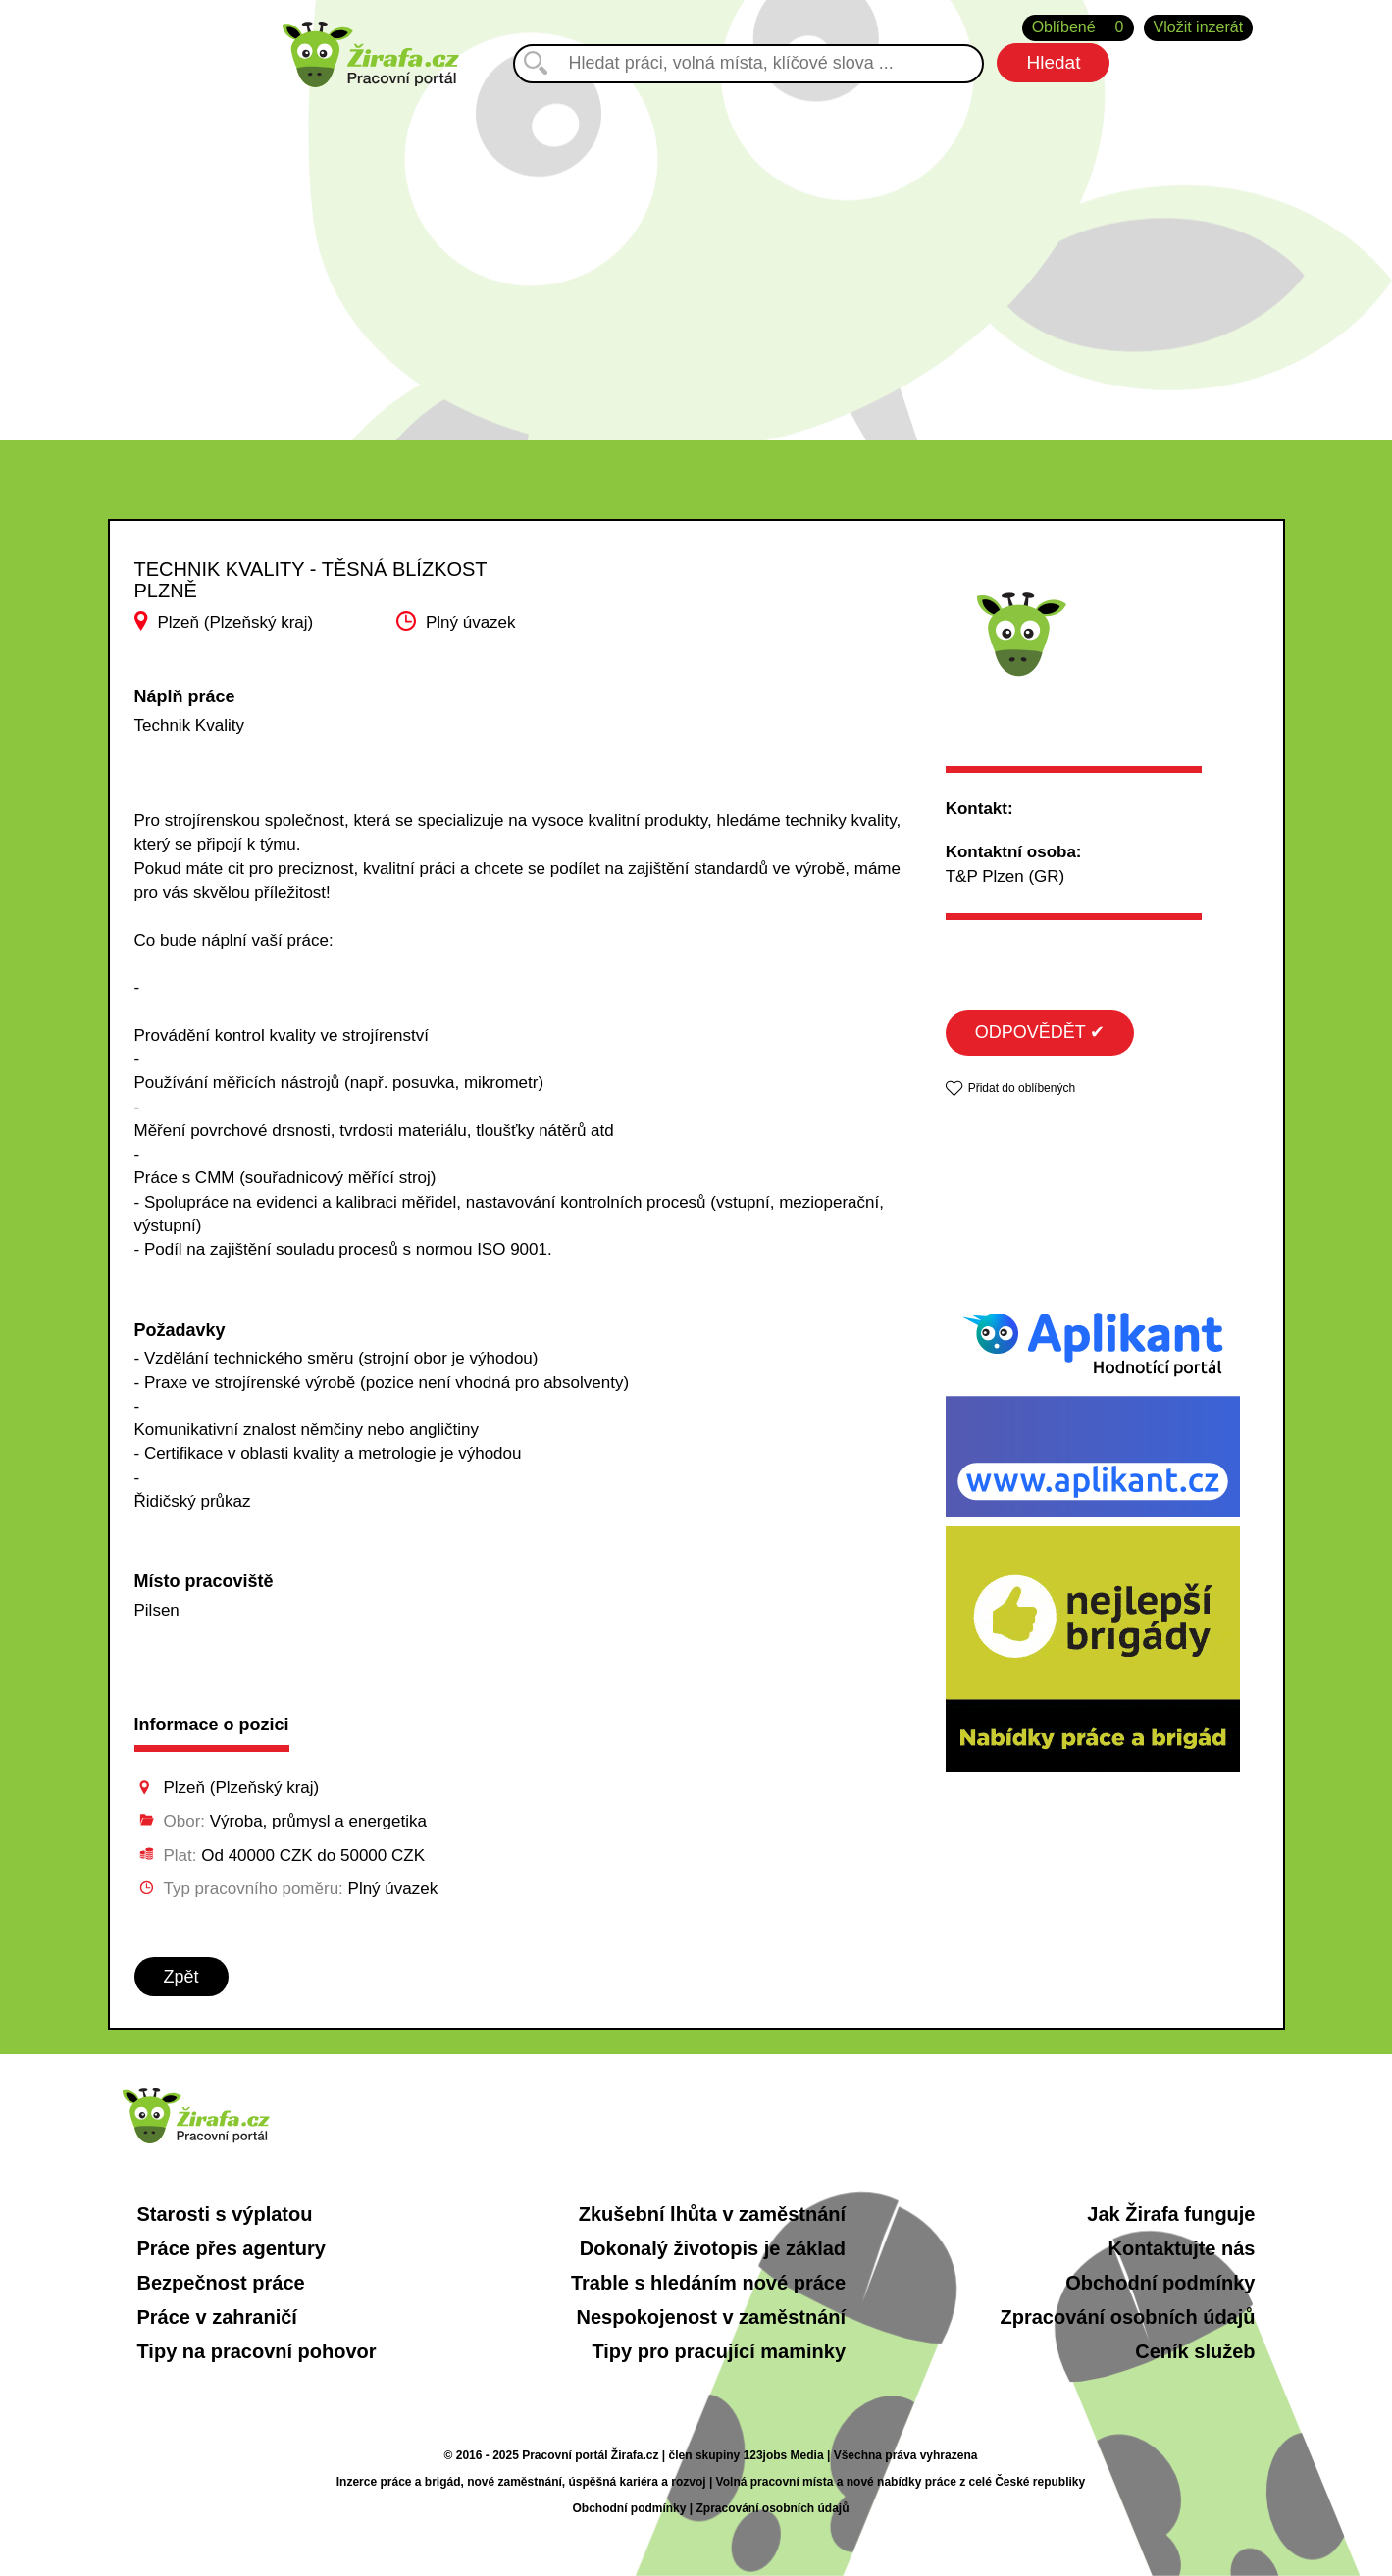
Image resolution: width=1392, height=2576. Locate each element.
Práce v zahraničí (217, 2317)
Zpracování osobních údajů (1127, 2317)
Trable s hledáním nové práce (708, 2282)
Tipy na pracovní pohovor (257, 2351)
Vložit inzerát (1199, 27)
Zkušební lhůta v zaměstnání (712, 2214)
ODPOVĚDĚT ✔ (1040, 1032)
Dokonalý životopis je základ (713, 2248)
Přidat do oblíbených (1021, 1088)
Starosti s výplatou (225, 2214)
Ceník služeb (1195, 2351)
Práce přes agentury (231, 2248)
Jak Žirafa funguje (1171, 2214)
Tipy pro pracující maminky (719, 2351)
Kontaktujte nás (1181, 2248)
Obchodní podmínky (1160, 2282)
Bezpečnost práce (221, 2282)
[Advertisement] (696, 254)
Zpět (181, 1976)
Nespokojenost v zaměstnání (712, 2317)
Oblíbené (1078, 28)
